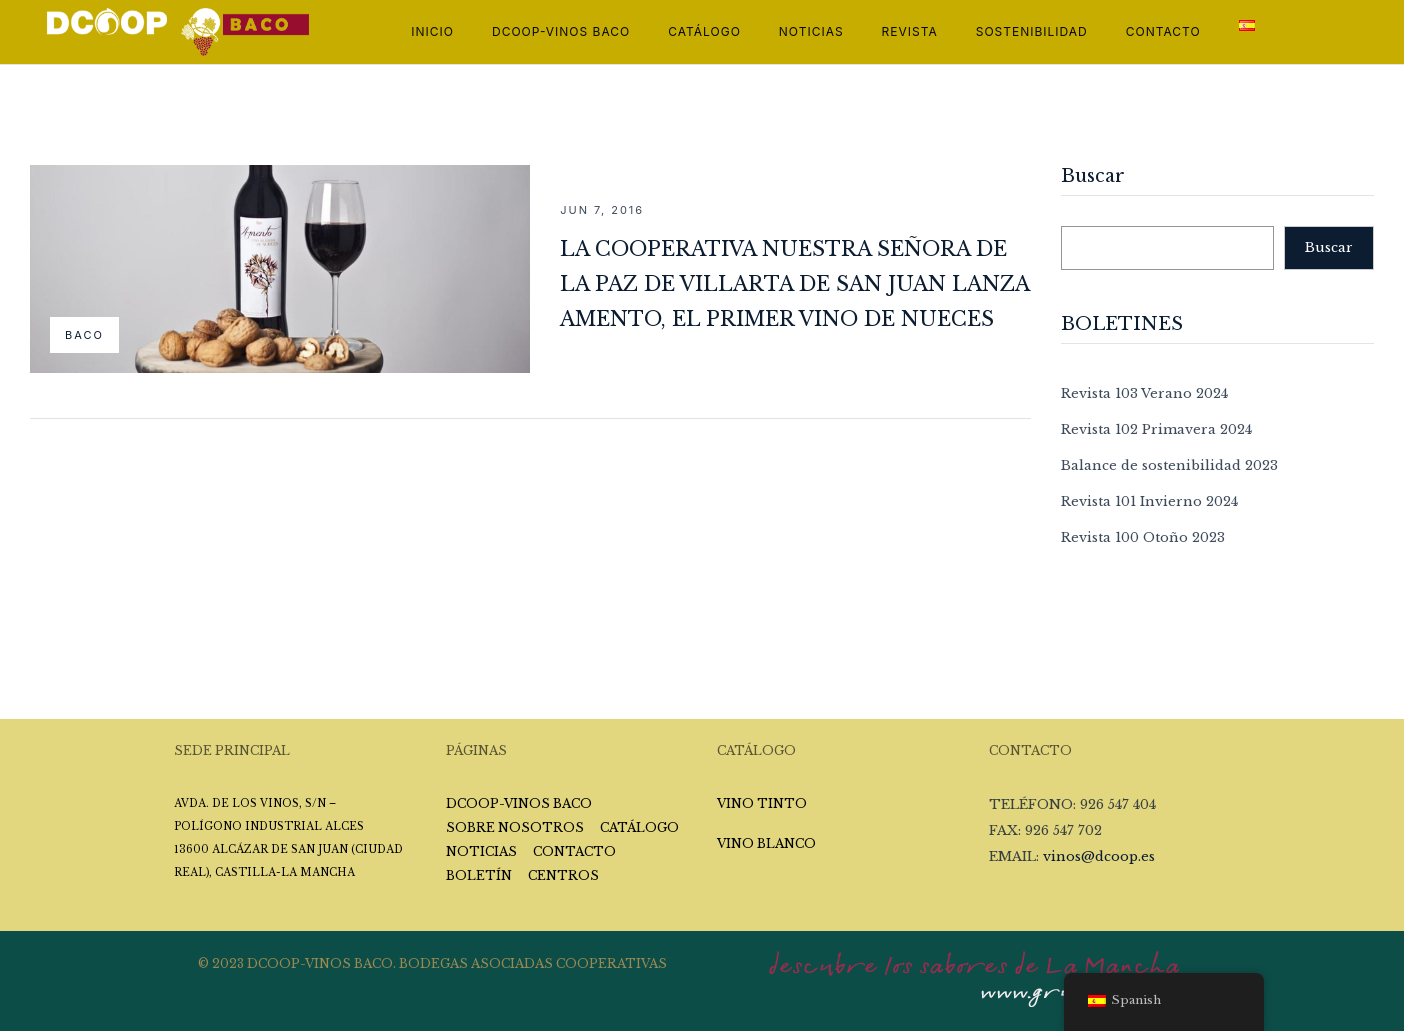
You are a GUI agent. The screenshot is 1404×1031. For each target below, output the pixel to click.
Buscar (1093, 177)
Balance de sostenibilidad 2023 (1169, 465)
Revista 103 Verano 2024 (1144, 393)
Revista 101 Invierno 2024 (1149, 501)
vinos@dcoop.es (1099, 856)
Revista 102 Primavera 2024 (1156, 429)
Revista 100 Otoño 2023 (1143, 537)
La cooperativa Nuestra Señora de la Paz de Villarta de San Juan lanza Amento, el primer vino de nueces (794, 284)
